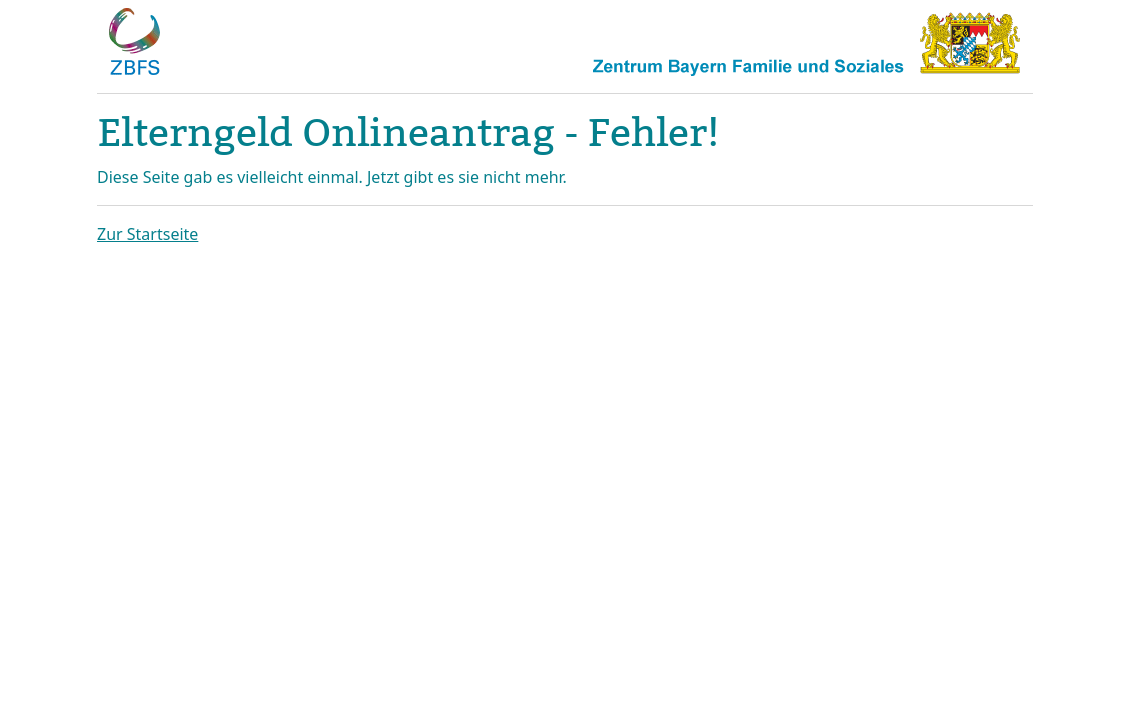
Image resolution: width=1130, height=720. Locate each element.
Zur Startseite (147, 234)
